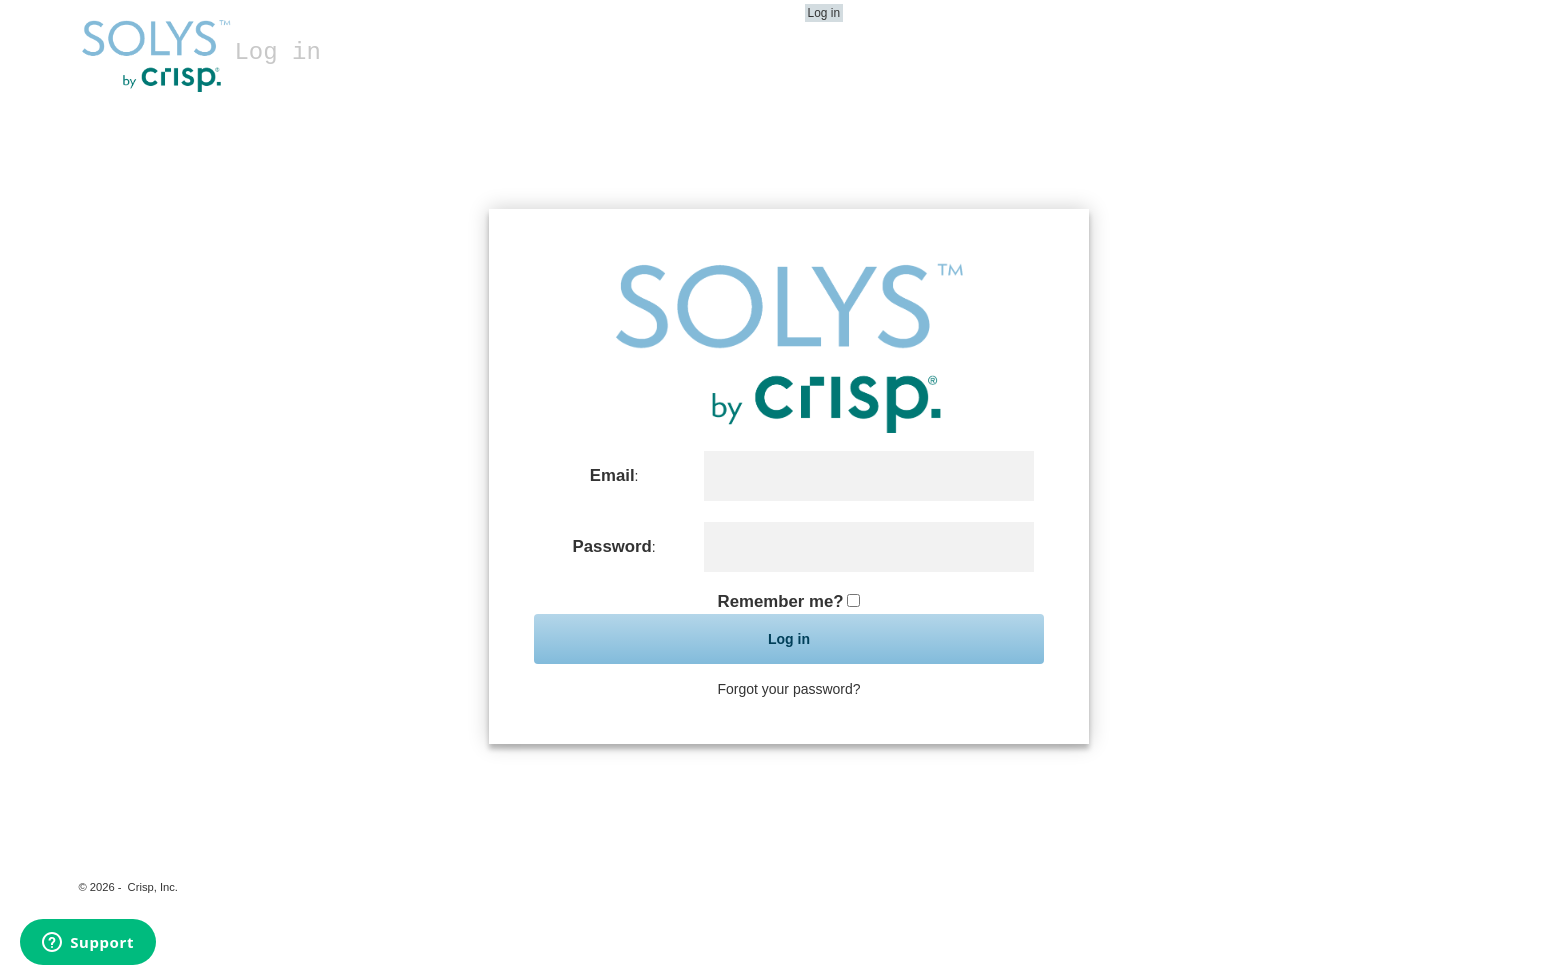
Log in (824, 13)
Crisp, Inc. (153, 887)
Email (612, 475)
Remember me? (781, 601)
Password (612, 546)
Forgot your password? (788, 689)
